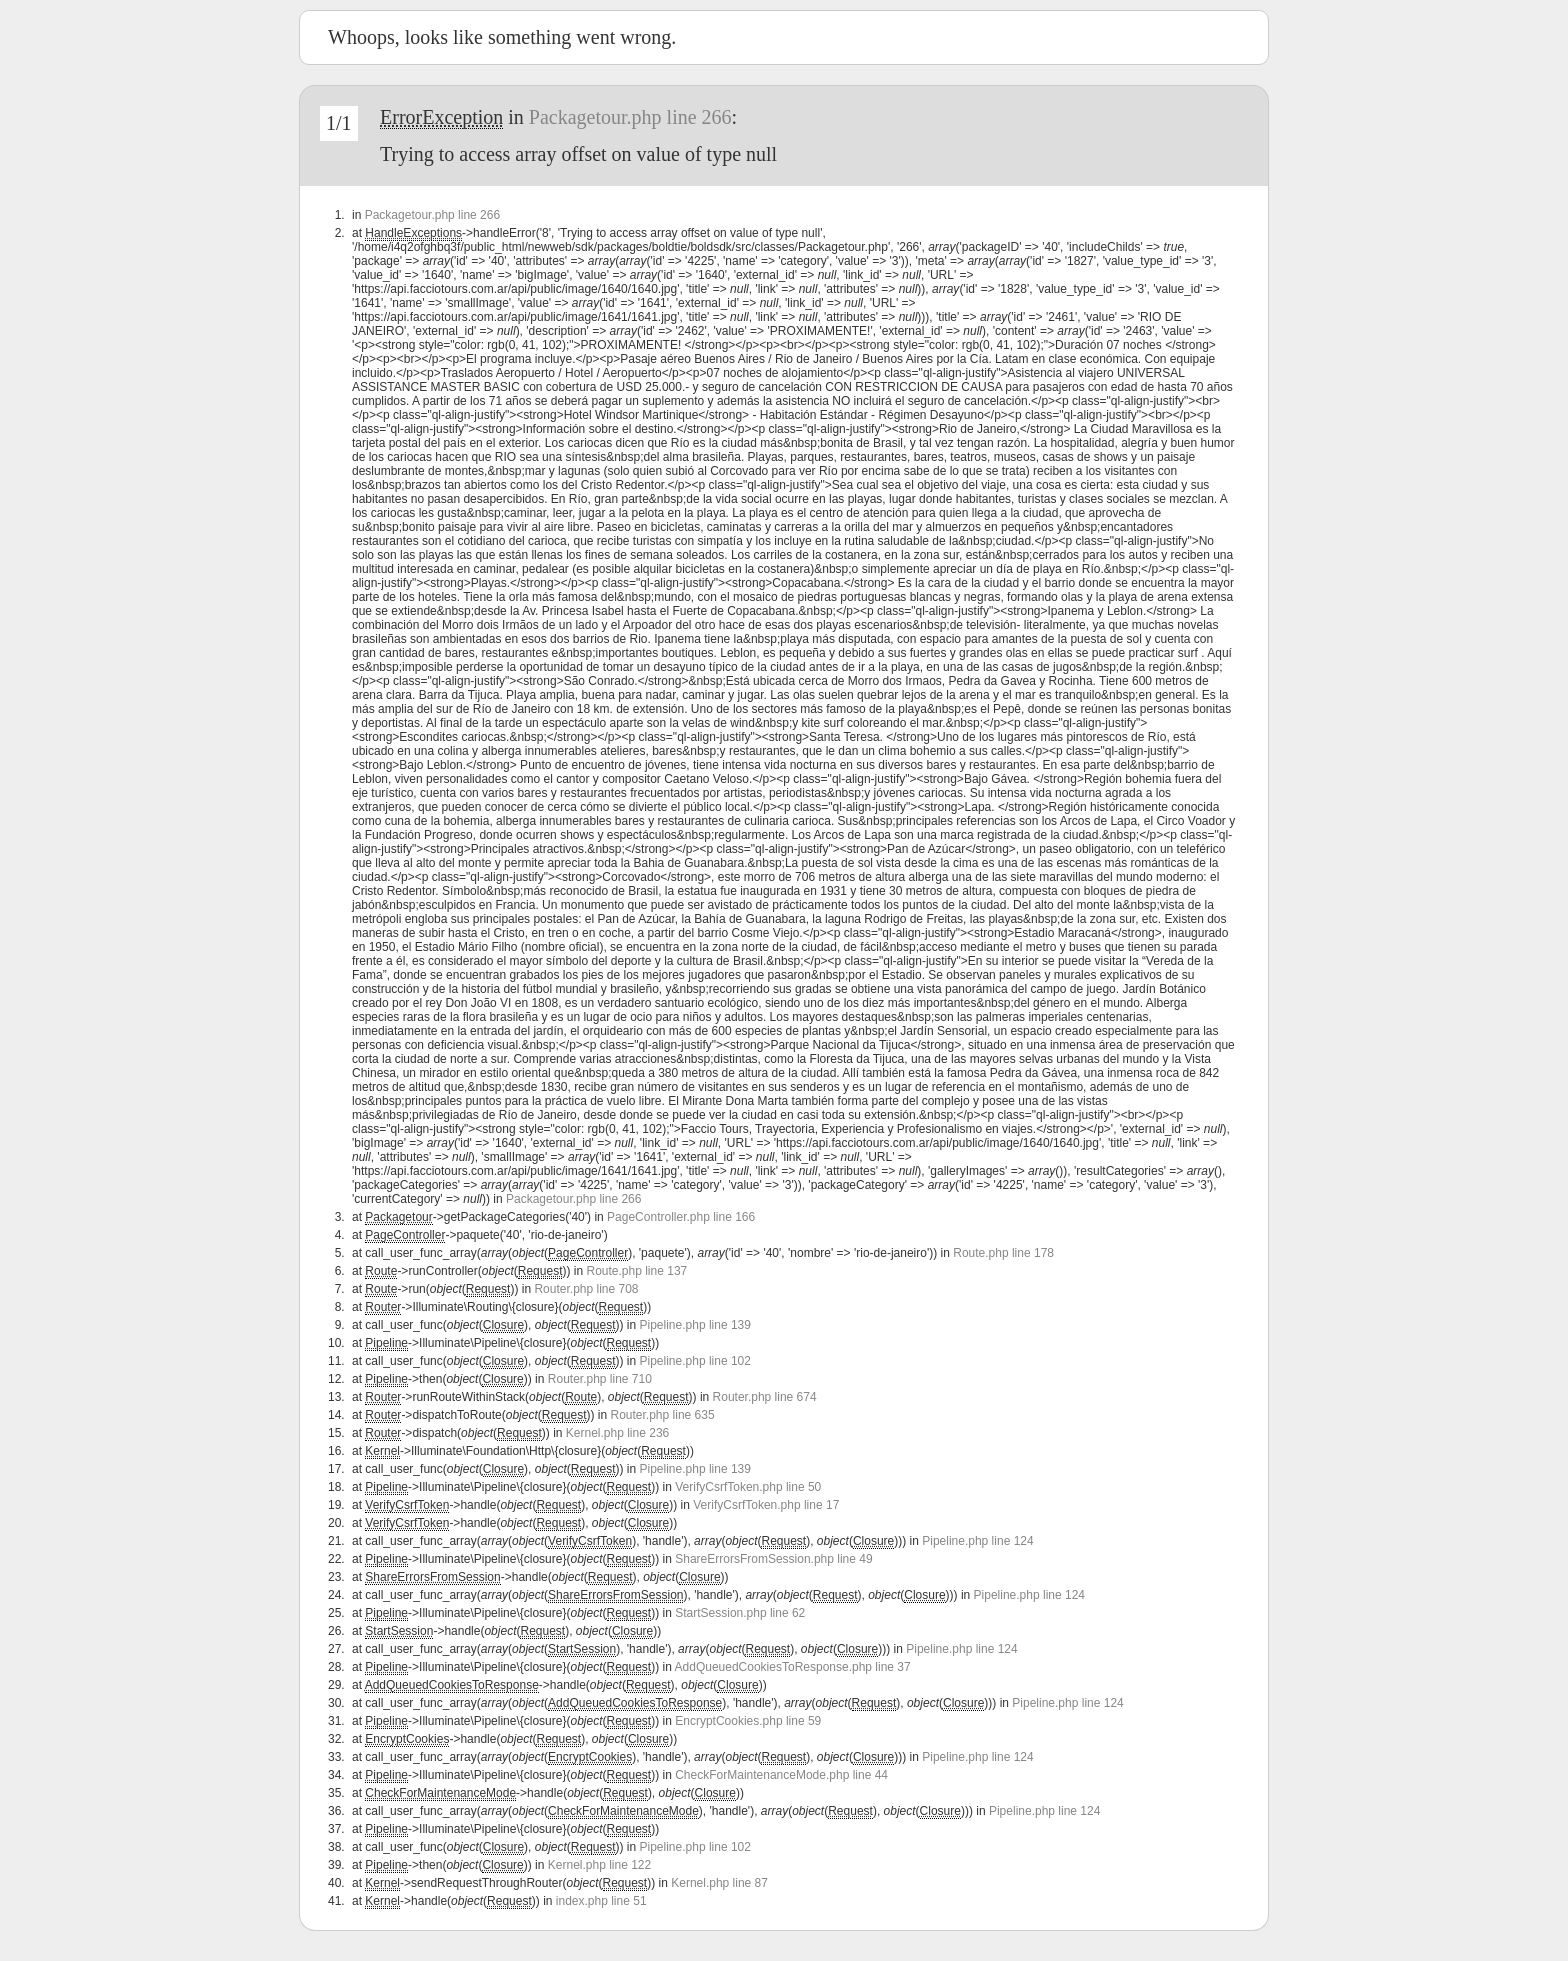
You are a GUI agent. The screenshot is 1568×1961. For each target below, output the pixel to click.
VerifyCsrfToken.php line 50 (748, 1487)
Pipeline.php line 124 (977, 1541)
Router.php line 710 (600, 1379)
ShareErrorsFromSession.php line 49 (773, 1559)
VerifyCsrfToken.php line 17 (766, 1505)
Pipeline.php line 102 (695, 1361)
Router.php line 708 (586, 1289)
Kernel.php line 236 (617, 1433)
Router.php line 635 (663, 1415)
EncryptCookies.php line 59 (748, 1721)
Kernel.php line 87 (719, 1883)
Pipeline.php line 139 (695, 1325)
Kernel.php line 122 (599, 1865)
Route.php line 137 (636, 1271)
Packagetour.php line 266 (630, 117)
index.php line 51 (601, 1901)
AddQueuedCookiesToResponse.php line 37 (793, 1667)
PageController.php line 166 (681, 1217)
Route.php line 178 (1003, 1253)
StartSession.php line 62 (740, 1613)
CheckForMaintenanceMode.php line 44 (781, 1775)
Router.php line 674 (765, 1397)
